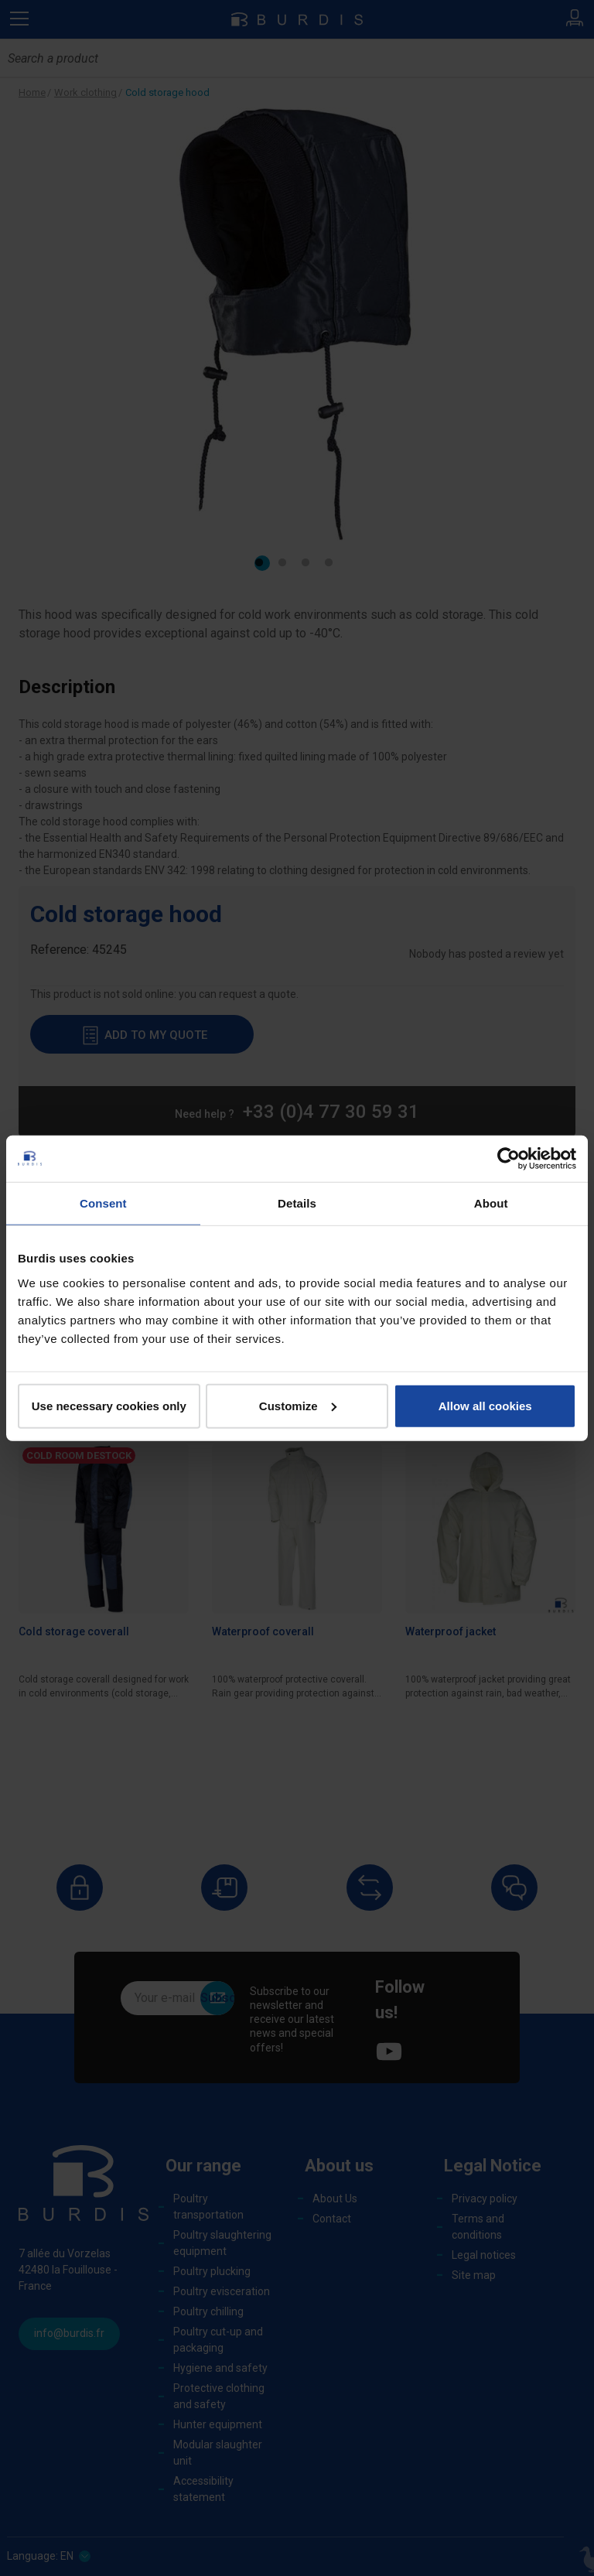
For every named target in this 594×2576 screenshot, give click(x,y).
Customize (297, 1405)
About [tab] (491, 1203)
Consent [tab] (103, 1203)
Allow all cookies (485, 1405)
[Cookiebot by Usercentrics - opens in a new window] (508, 1158)
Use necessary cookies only (109, 1405)
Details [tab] (297, 1203)
